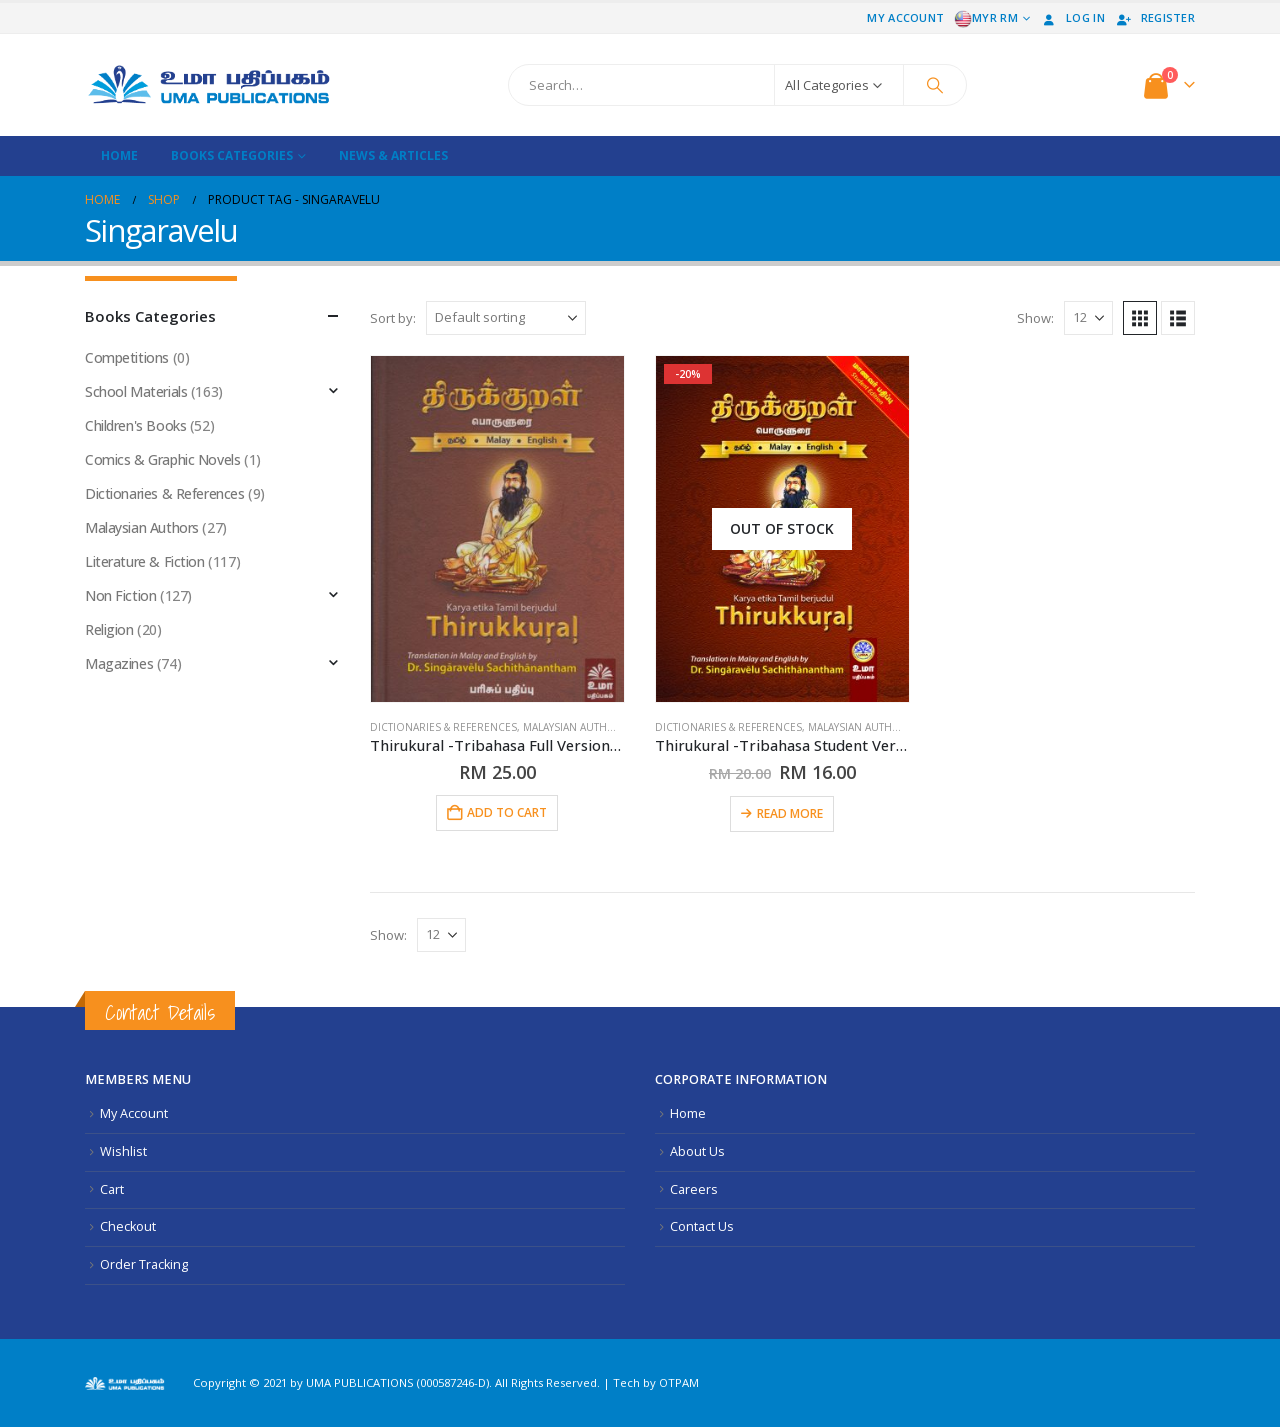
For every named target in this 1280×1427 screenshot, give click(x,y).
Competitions (127, 357)
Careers (694, 1189)
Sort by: (393, 318)
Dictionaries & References (443, 727)
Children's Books (135, 425)
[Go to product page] (497, 529)
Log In (1072, 17)
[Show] (1088, 318)
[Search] (935, 85)
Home (119, 155)
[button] (1140, 318)
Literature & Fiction (145, 561)
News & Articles (393, 155)
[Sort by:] (506, 318)
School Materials (136, 391)
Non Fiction (120, 595)
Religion (109, 629)
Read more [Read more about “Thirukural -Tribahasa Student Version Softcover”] (790, 813)
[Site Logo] (210, 85)
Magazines (119, 663)
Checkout (128, 1226)
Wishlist (123, 1151)
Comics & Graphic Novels (162, 459)
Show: (1035, 318)
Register (1155, 17)
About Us (697, 1151)
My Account (905, 17)
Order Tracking (144, 1264)
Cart (112, 1189)
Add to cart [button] (507, 812)
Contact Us (702, 1226)
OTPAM (679, 1382)
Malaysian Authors (576, 727)
